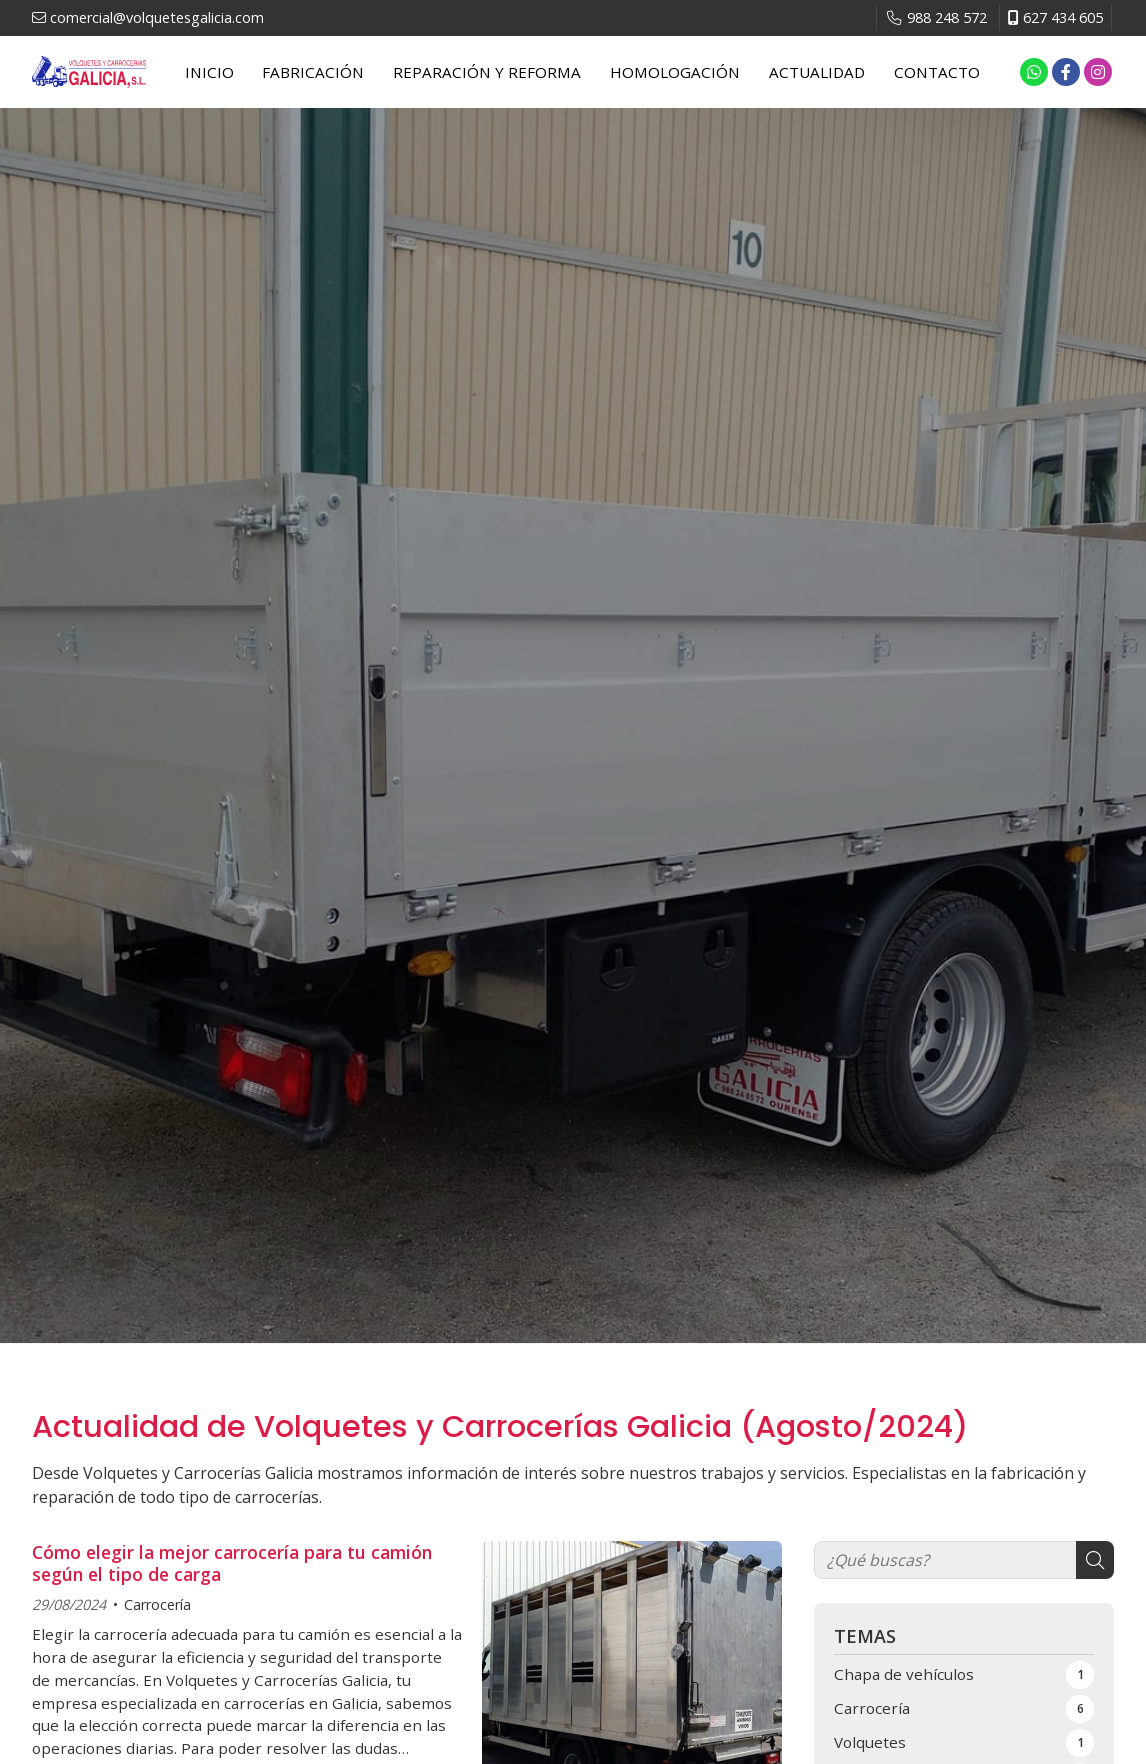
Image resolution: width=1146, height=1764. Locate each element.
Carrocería (157, 1604)
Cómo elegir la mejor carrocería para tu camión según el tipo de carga (232, 1563)
